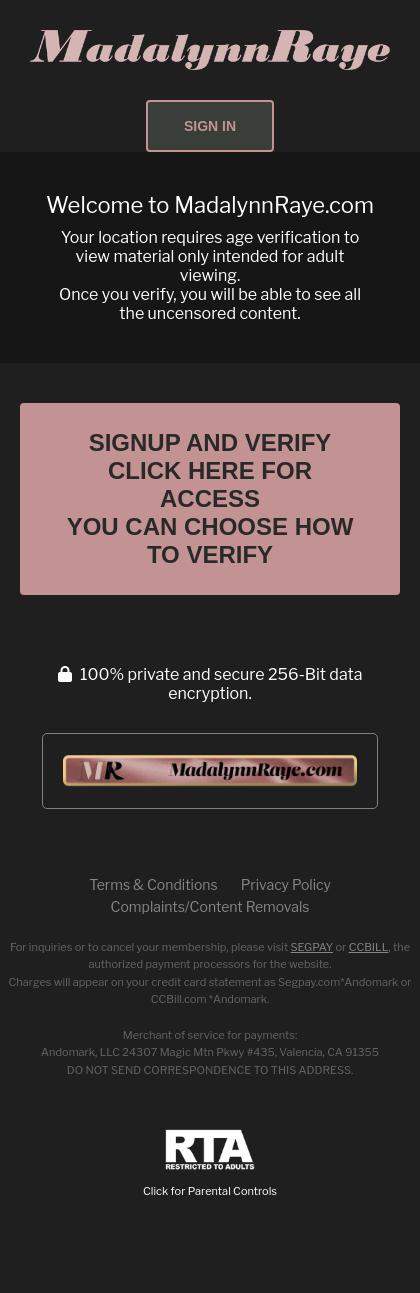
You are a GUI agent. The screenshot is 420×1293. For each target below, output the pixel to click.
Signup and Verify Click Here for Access (210, 498)
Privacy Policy (286, 884)
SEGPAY (312, 947)
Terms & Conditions (153, 884)
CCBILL (369, 947)
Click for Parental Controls (210, 1163)
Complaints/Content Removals (210, 906)
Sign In (210, 126)
